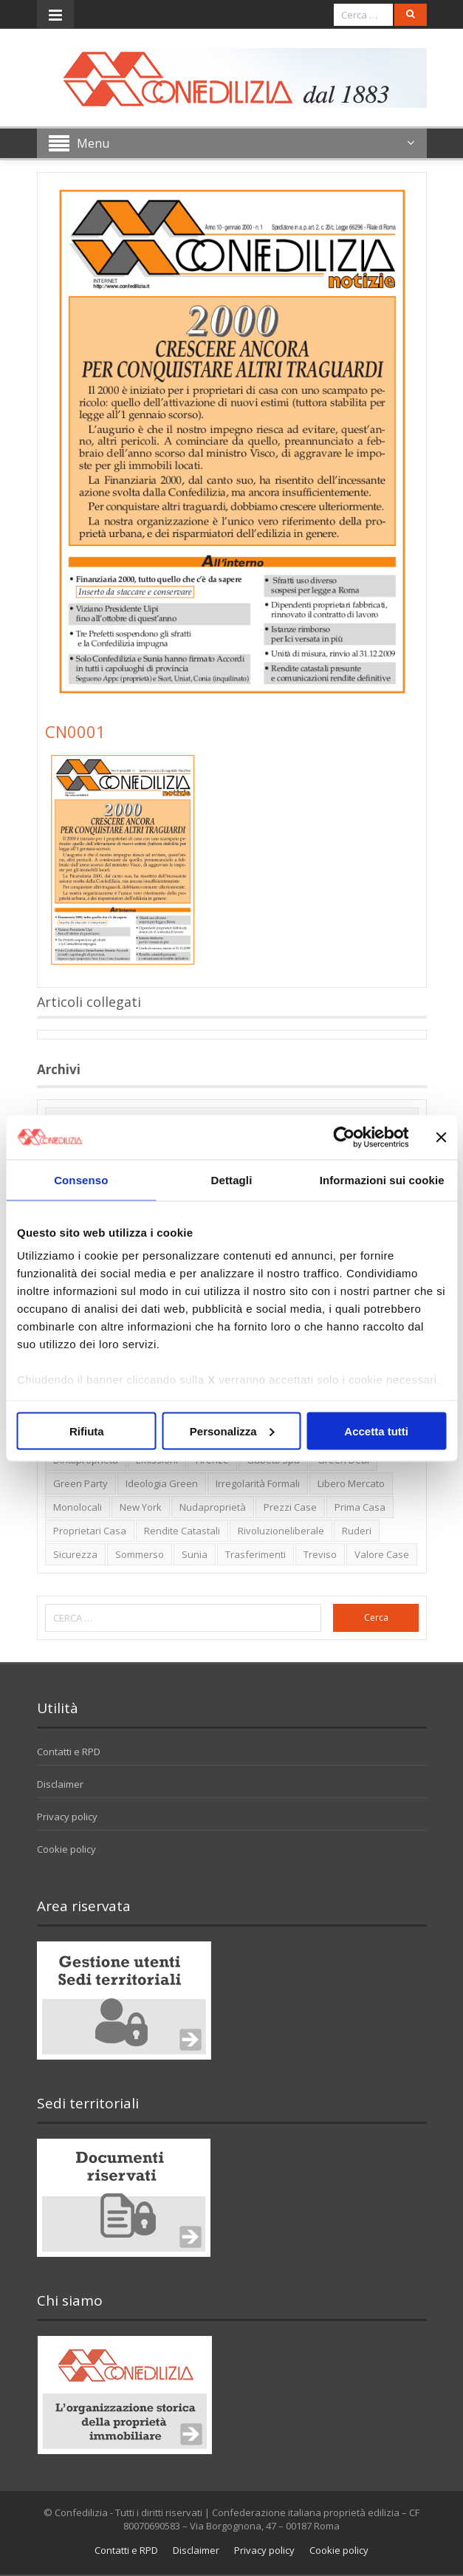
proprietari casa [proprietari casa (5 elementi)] (89, 1530)
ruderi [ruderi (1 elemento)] (356, 1530)
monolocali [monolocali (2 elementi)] (77, 1507)
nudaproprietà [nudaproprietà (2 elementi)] (212, 1507)
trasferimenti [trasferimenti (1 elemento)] (255, 1554)
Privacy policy (67, 1816)
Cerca (376, 1617)
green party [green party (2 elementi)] (80, 1483)
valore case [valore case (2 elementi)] (381, 1554)
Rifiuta (86, 1430)
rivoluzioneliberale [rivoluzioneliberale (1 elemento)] (281, 1530)
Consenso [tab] (81, 1179)
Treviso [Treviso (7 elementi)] (320, 1554)
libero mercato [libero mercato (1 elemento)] (351, 1483)
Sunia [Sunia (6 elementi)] (195, 1554)
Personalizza (232, 1430)
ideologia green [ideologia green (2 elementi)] (162, 1483)
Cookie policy (66, 1849)
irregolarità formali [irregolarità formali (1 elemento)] (258, 1483)
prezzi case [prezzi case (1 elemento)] (290, 1507)
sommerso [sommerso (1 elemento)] (139, 1554)
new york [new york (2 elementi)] (141, 1507)
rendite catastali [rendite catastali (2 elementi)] (182, 1530)
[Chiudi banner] (441, 1137)
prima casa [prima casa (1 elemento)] (360, 1507)
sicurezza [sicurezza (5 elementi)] (75, 1554)
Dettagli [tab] (232, 1179)
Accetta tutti (376, 1430)
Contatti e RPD (68, 1751)
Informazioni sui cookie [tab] (382, 1179)
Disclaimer (60, 1784)
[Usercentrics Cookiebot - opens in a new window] (343, 1137)
